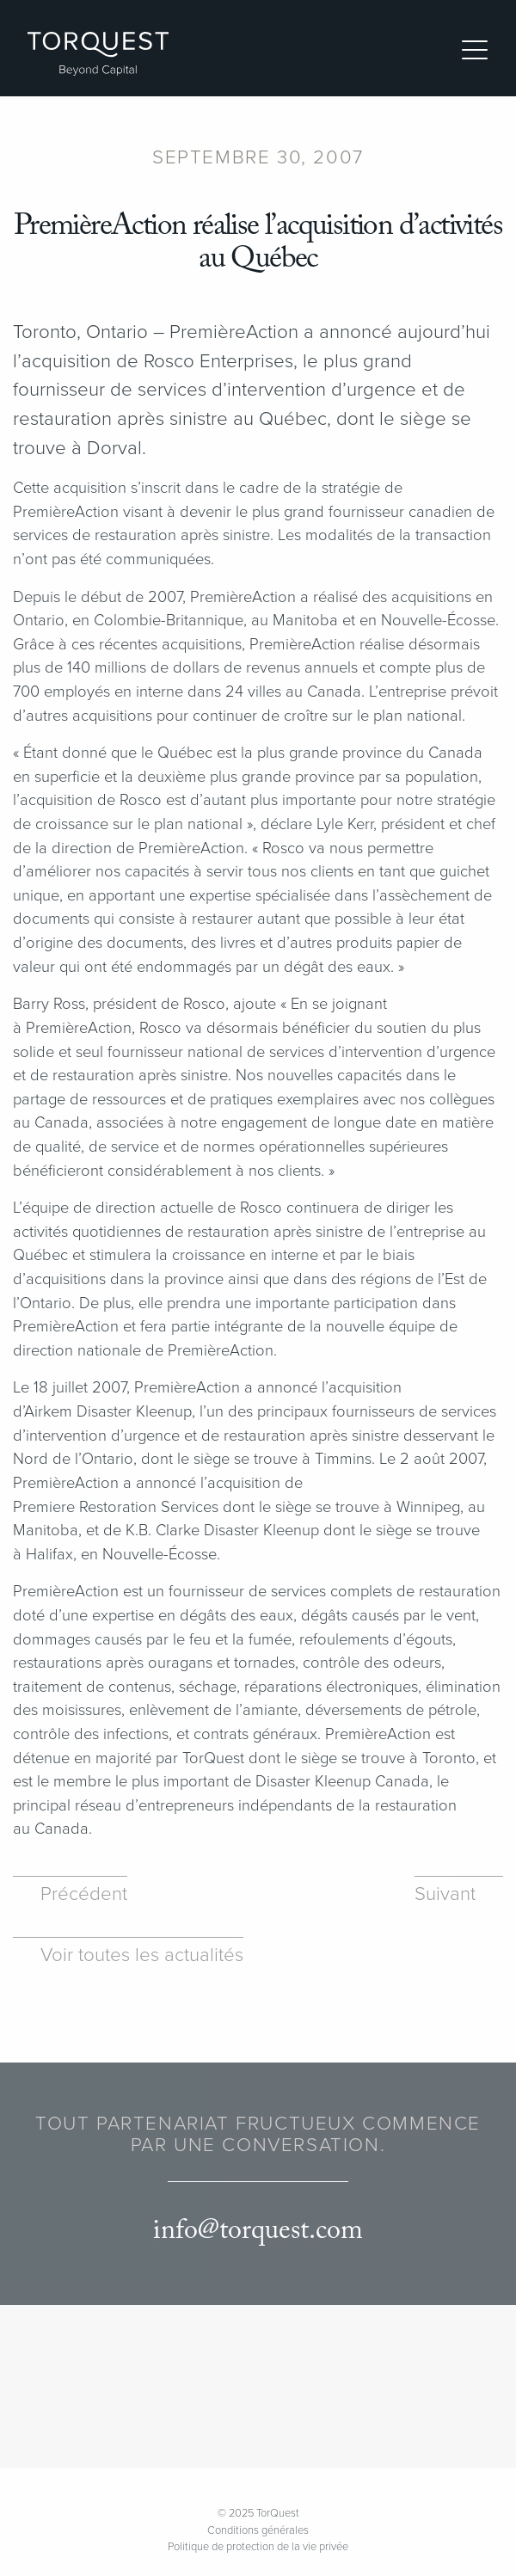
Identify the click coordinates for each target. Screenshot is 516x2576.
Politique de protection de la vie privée (258, 2547)
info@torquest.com (258, 2231)
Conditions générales (258, 2530)
